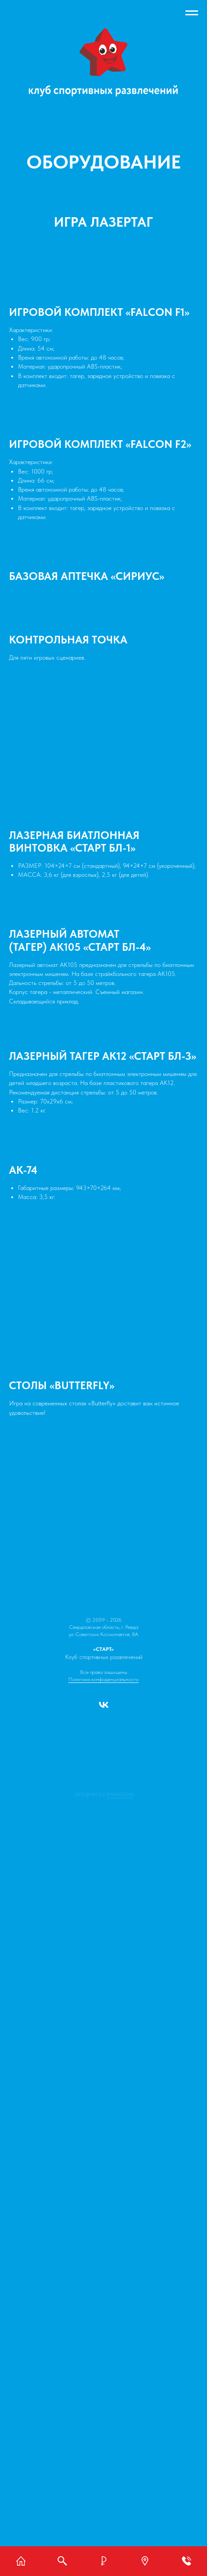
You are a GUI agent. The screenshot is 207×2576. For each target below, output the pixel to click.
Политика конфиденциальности (103, 1679)
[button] (145, 2561)
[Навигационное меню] (191, 13)
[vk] (103, 1708)
